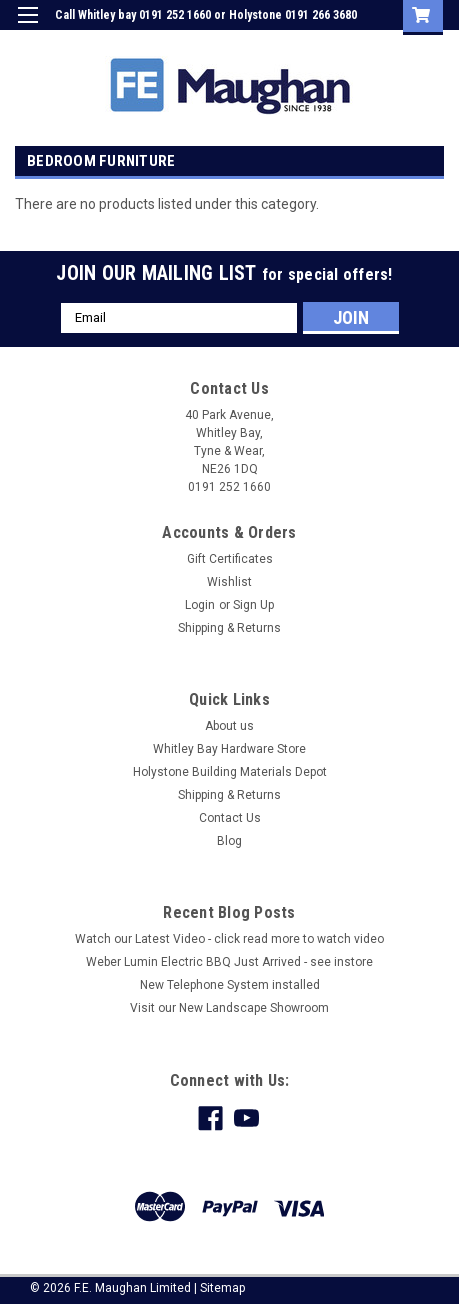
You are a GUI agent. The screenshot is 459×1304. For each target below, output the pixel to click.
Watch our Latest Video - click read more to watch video (229, 939)
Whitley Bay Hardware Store (229, 749)
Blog (229, 841)
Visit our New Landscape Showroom (229, 1008)
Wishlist (229, 582)
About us (229, 726)
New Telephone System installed (230, 985)
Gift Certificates (230, 559)
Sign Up (349, 44)
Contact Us (230, 818)
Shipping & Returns (229, 628)
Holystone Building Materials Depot (230, 772)
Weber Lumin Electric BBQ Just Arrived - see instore (229, 962)
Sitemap (222, 1288)
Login (292, 44)
